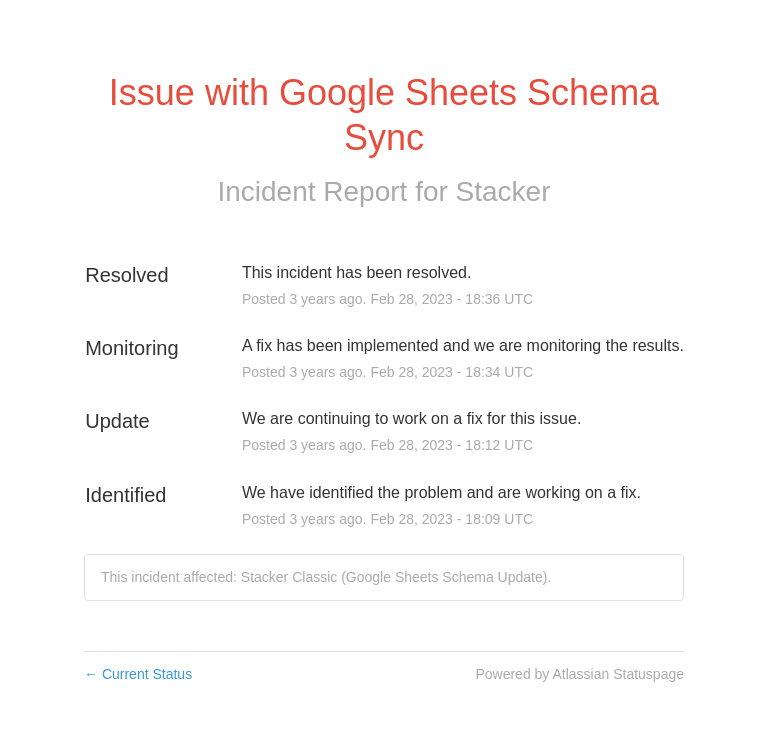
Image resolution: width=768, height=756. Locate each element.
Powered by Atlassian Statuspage (579, 674)
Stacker (503, 191)
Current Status (138, 674)
